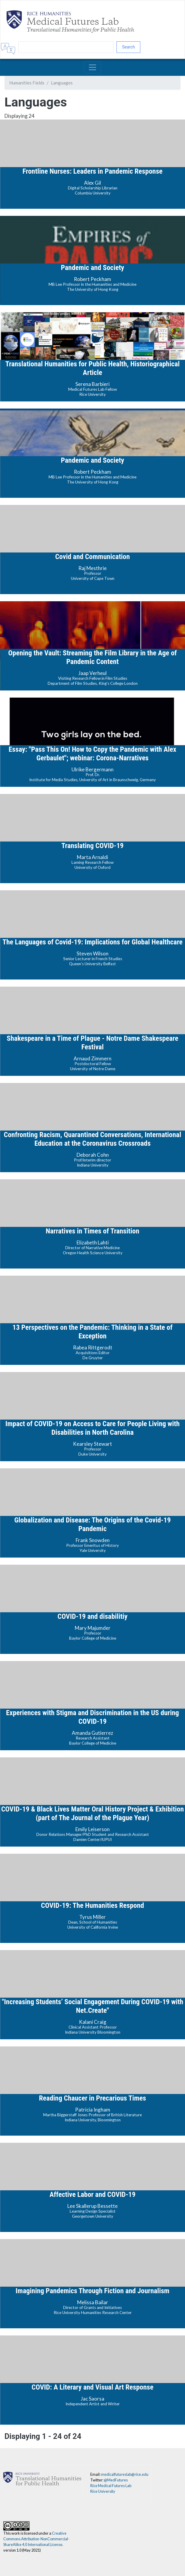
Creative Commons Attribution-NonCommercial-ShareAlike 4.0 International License (36, 2539)
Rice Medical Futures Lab (110, 2485)
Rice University (102, 2491)
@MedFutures (116, 2480)
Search (128, 47)
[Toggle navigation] (92, 67)
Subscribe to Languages (6, 2445)
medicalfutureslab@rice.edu (124, 2474)
